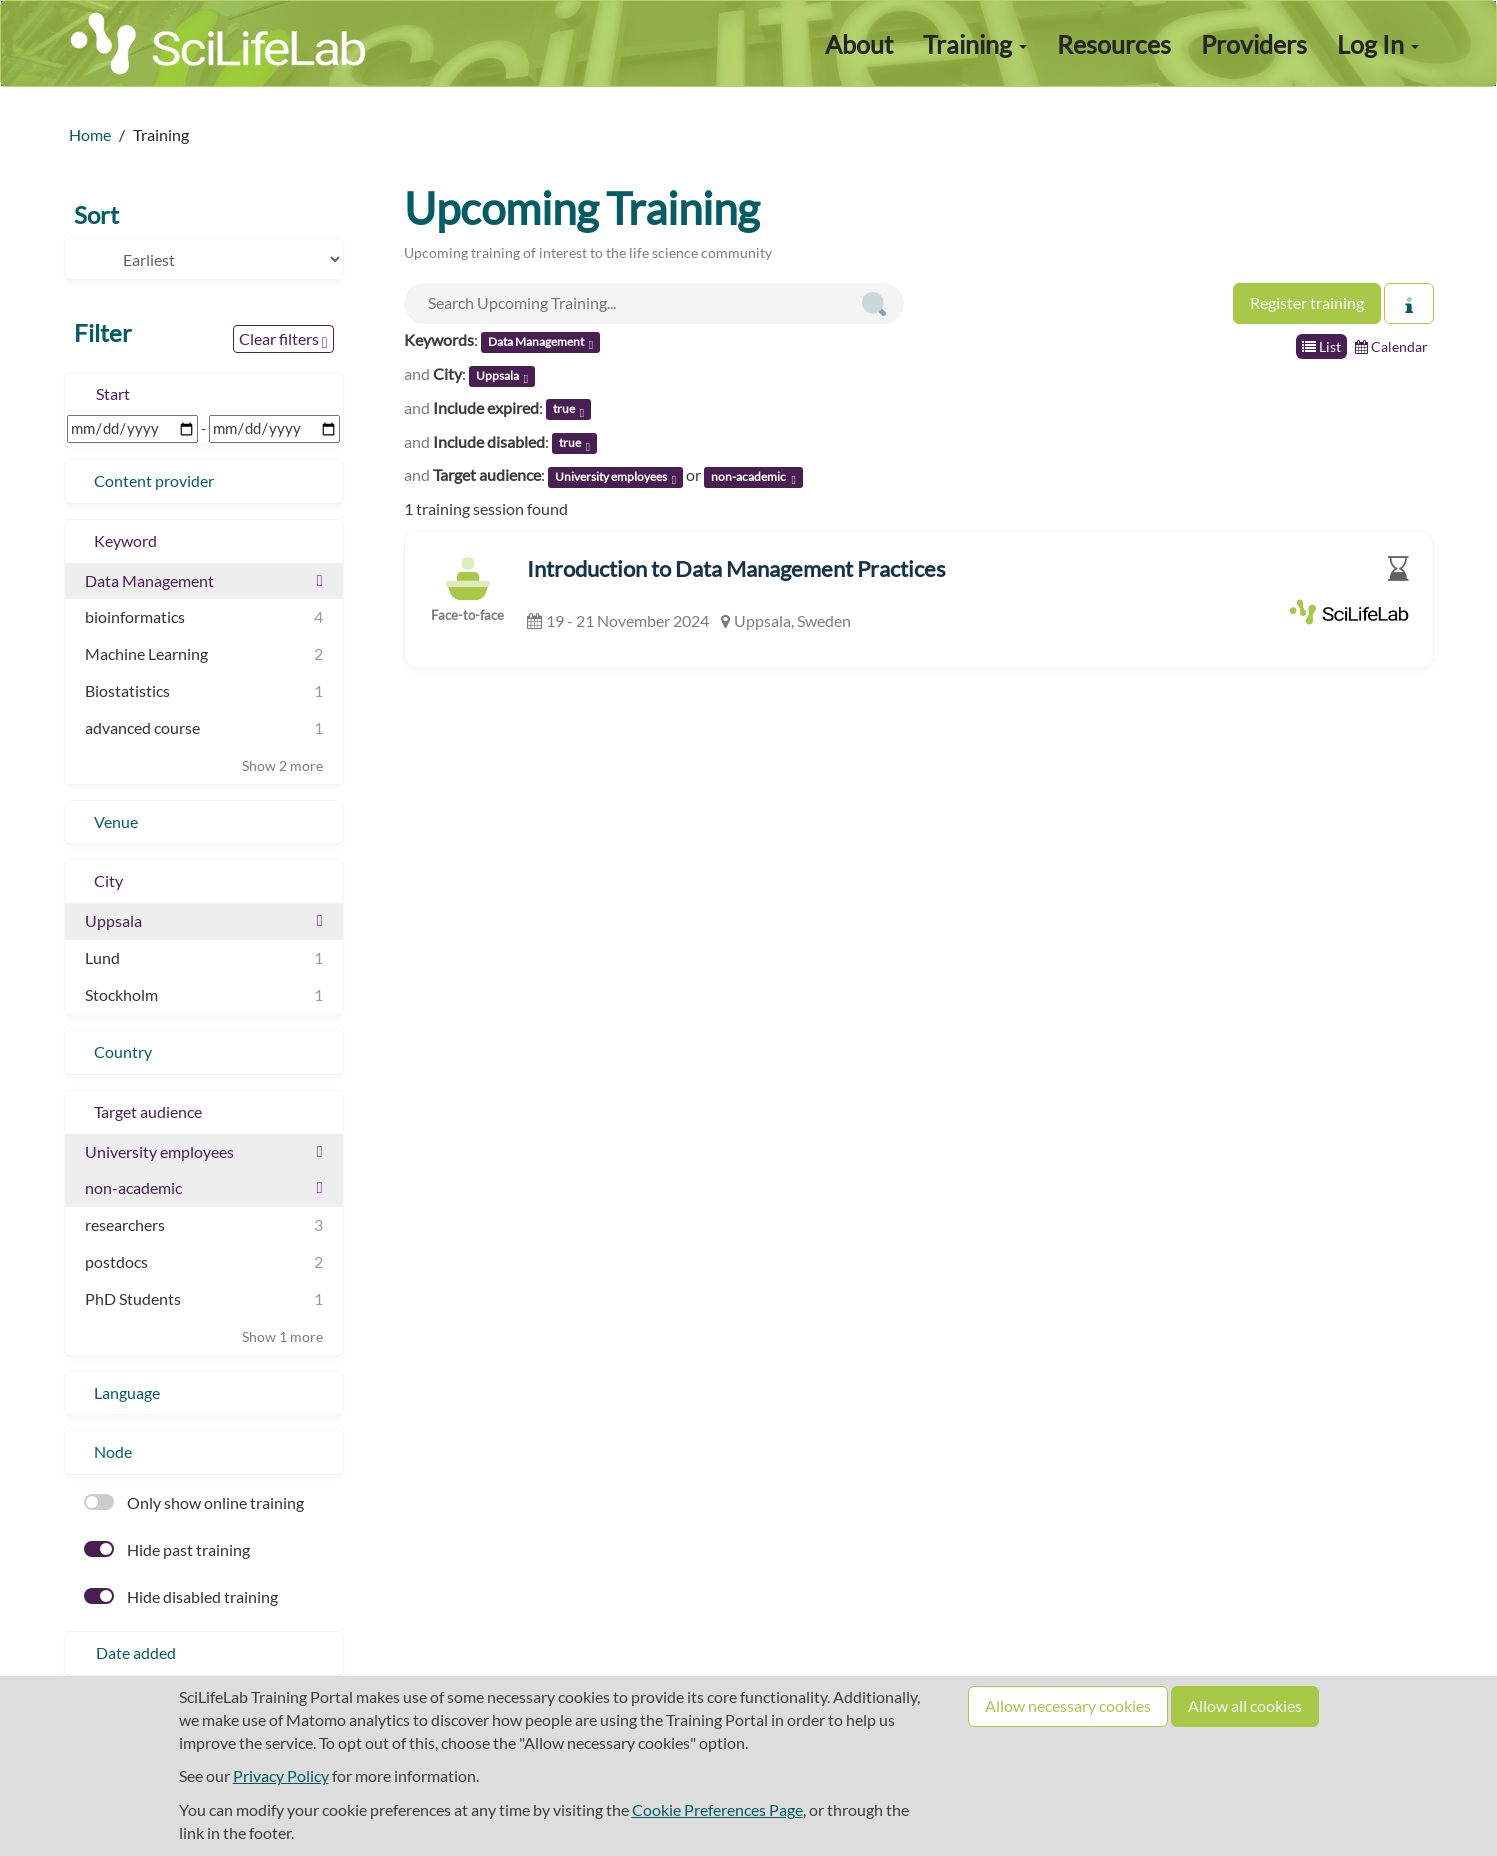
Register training (1307, 302)
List (1321, 346)
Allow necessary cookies (1068, 1705)
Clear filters (283, 340)
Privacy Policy (281, 1775)
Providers (1254, 44)
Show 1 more (282, 1336)
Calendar (1391, 346)
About (859, 44)
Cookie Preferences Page (717, 1809)
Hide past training (167, 1549)
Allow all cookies (1245, 1705)
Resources (1114, 44)
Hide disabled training (181, 1596)
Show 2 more (282, 765)
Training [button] (975, 44)
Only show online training (194, 1502)
